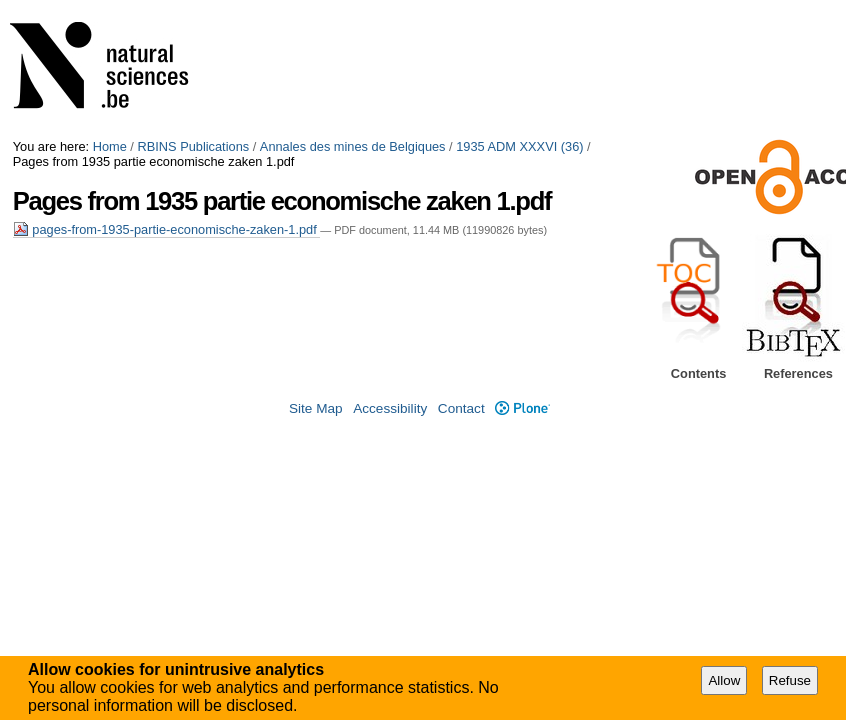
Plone (522, 408)
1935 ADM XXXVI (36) (519, 146)
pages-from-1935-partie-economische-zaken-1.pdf (167, 229)
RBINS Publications (193, 146)
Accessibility (390, 408)
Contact (461, 408)
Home (110, 146)
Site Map (316, 408)
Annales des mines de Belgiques (353, 146)
